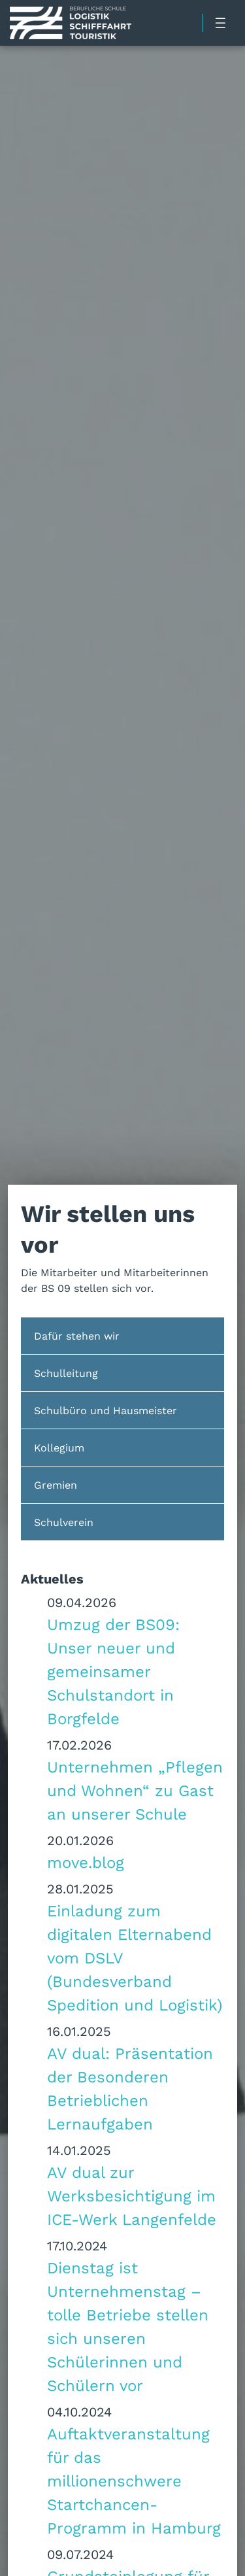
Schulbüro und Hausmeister (105, 1409)
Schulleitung (66, 1372)
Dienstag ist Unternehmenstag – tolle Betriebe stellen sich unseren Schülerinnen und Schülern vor (127, 2326)
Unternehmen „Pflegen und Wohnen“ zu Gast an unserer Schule (135, 1790)
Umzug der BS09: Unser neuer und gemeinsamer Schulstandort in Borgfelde (113, 1671)
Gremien (55, 1484)
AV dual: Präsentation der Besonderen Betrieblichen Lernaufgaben (130, 2088)
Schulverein (63, 1521)
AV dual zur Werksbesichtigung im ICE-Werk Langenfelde (131, 2195)
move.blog (85, 1862)
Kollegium (59, 1447)
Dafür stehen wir (77, 1335)
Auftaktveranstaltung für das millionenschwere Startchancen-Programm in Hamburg (134, 2480)
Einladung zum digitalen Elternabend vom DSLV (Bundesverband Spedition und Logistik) (134, 1957)
